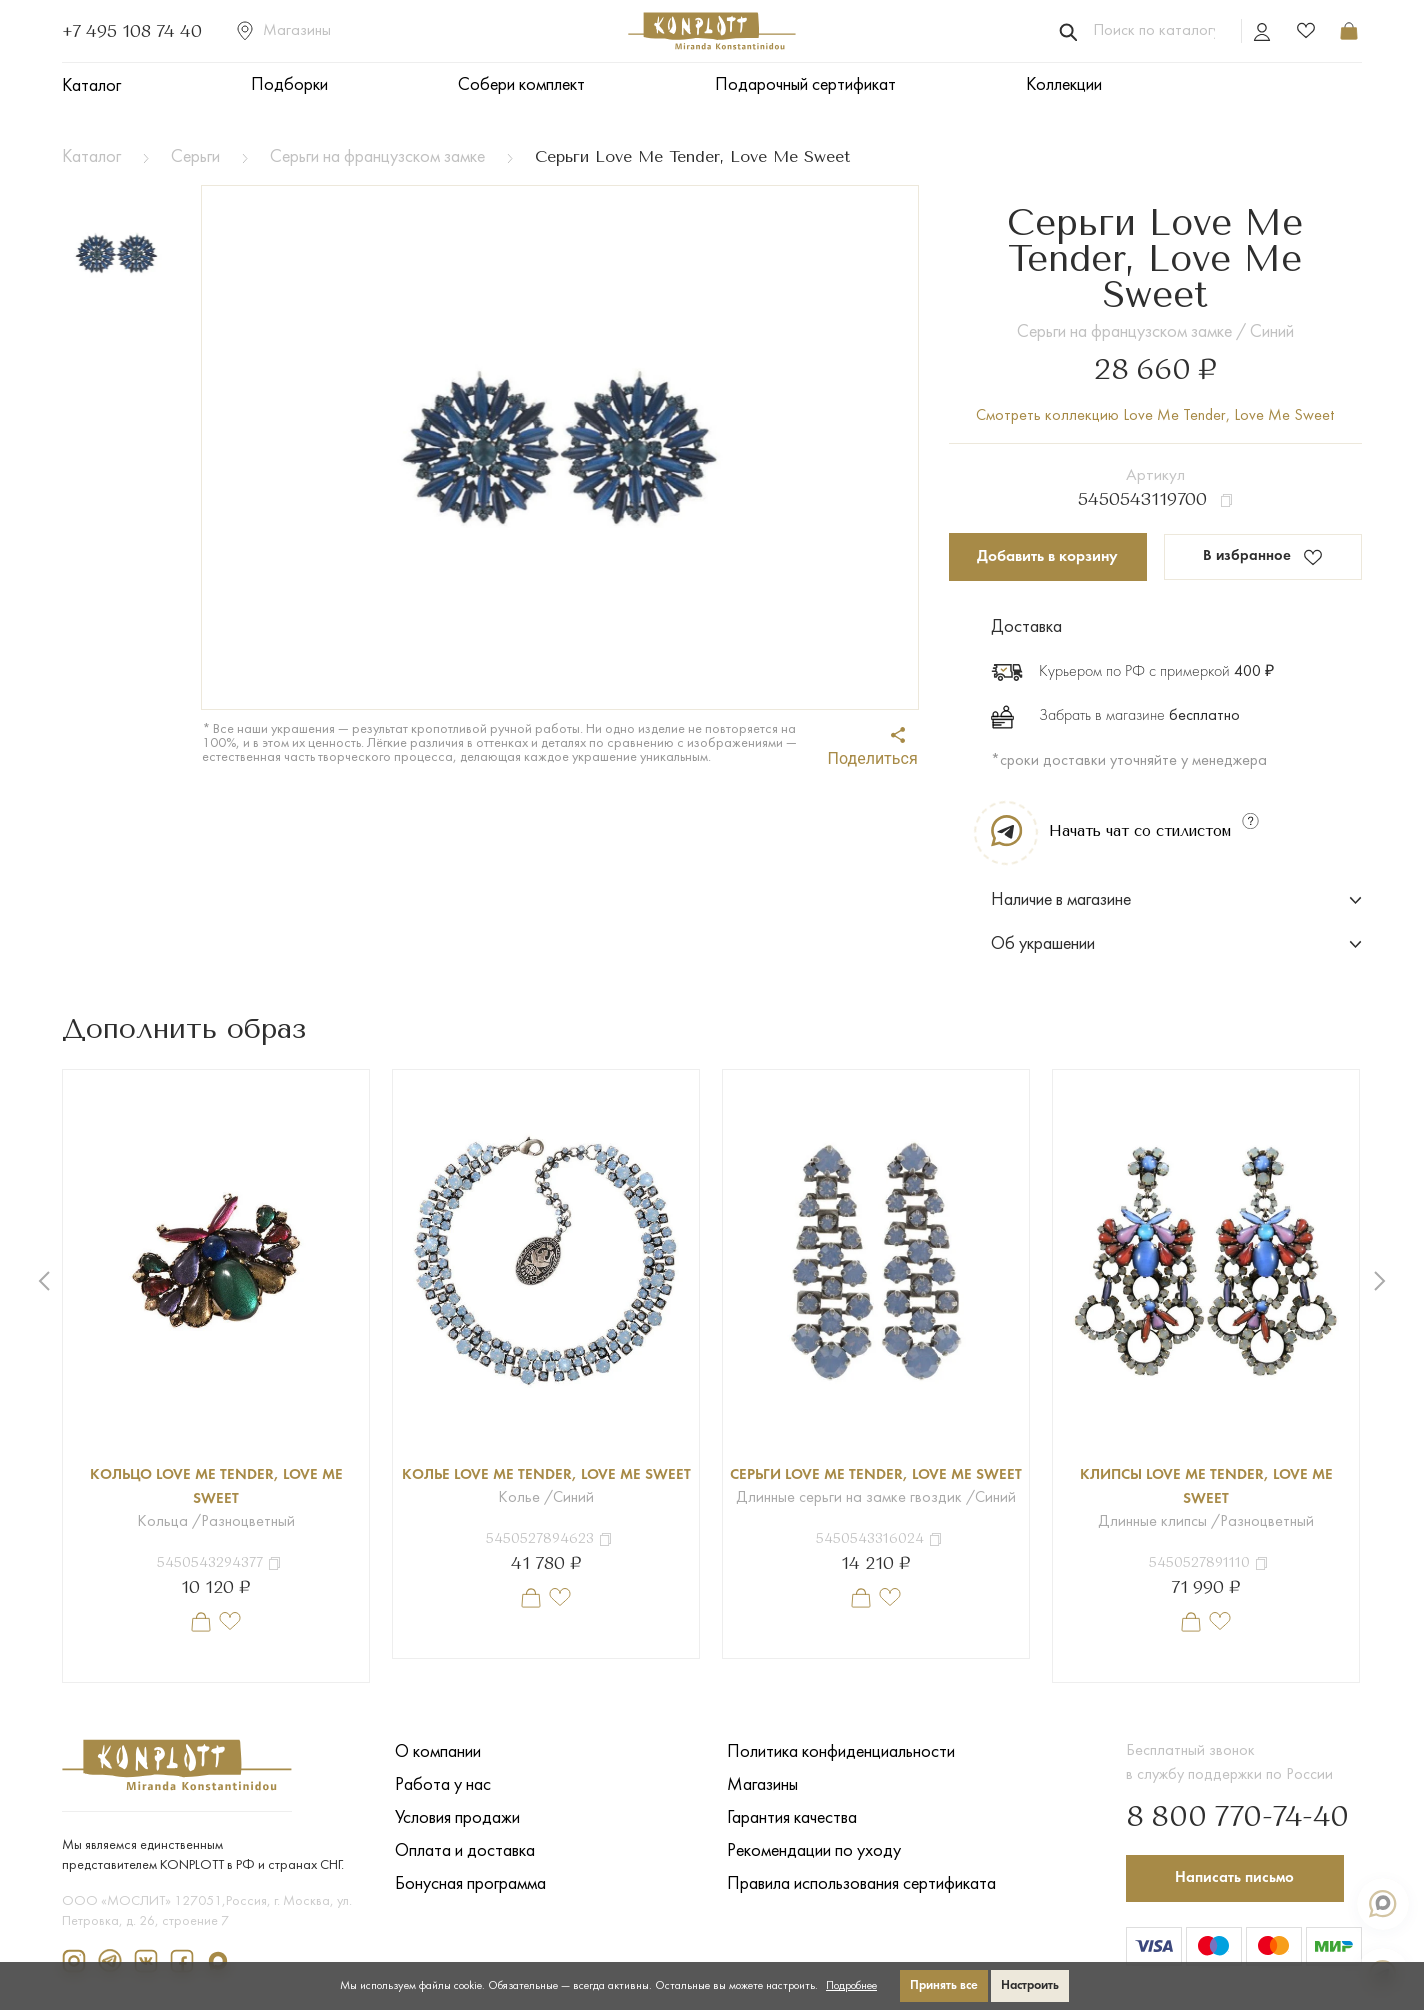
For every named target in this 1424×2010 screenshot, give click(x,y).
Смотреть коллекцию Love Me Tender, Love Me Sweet (1155, 416)
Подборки (289, 85)
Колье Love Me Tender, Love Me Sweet (546, 1488)
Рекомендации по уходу (814, 1851)
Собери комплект (521, 85)
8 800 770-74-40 (1225, 1814)
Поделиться (873, 747)
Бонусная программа (470, 1884)
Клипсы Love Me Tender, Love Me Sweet (1206, 1488)
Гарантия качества (792, 1818)
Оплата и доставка (465, 1851)
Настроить (1030, 1985)
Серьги (195, 157)
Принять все (944, 1985)
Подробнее (851, 1986)
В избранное (1262, 558)
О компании (438, 1752)
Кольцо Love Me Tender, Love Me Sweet (216, 1488)
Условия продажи (457, 1818)
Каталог (91, 86)
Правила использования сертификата (861, 1884)
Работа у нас (443, 1785)
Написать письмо (1238, 1875)
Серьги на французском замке (377, 157)
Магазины (284, 31)
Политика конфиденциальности (841, 1752)
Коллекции (1064, 85)
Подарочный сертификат (805, 85)
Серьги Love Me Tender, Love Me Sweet (876, 1488)
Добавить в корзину (1047, 557)
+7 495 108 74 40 (132, 31)
